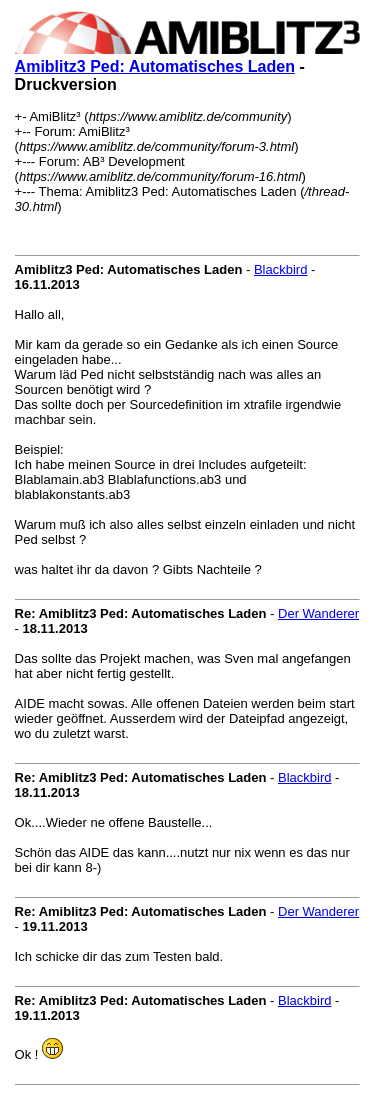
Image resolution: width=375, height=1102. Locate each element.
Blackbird (280, 269)
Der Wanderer (318, 613)
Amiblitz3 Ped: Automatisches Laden (155, 66)
